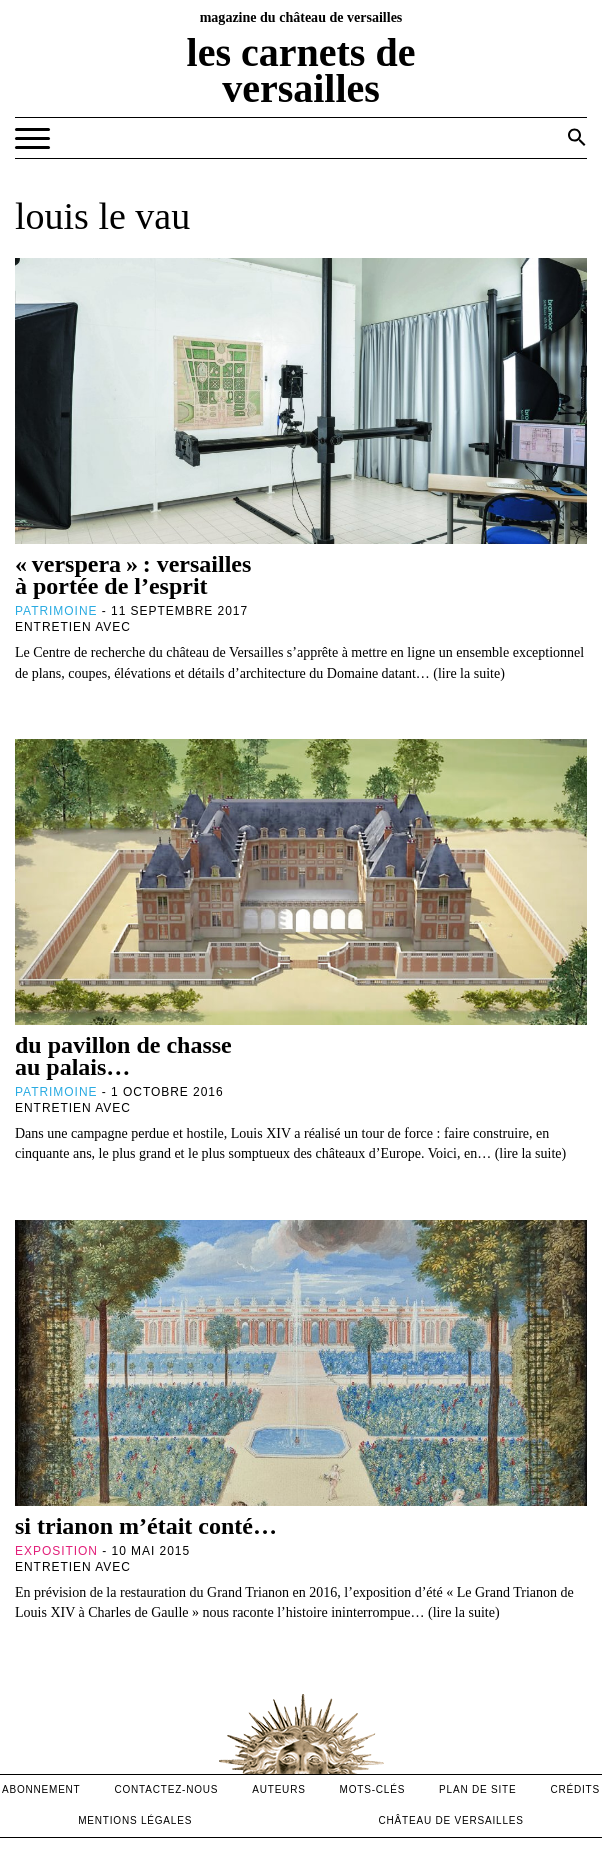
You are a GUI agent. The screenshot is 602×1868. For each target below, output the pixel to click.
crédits (575, 1789)
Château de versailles (451, 1820)
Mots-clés (373, 1789)
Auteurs (278, 1789)
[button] (577, 137)
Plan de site (477, 1789)
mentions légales (135, 1820)
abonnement (41, 1789)
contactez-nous (166, 1789)
